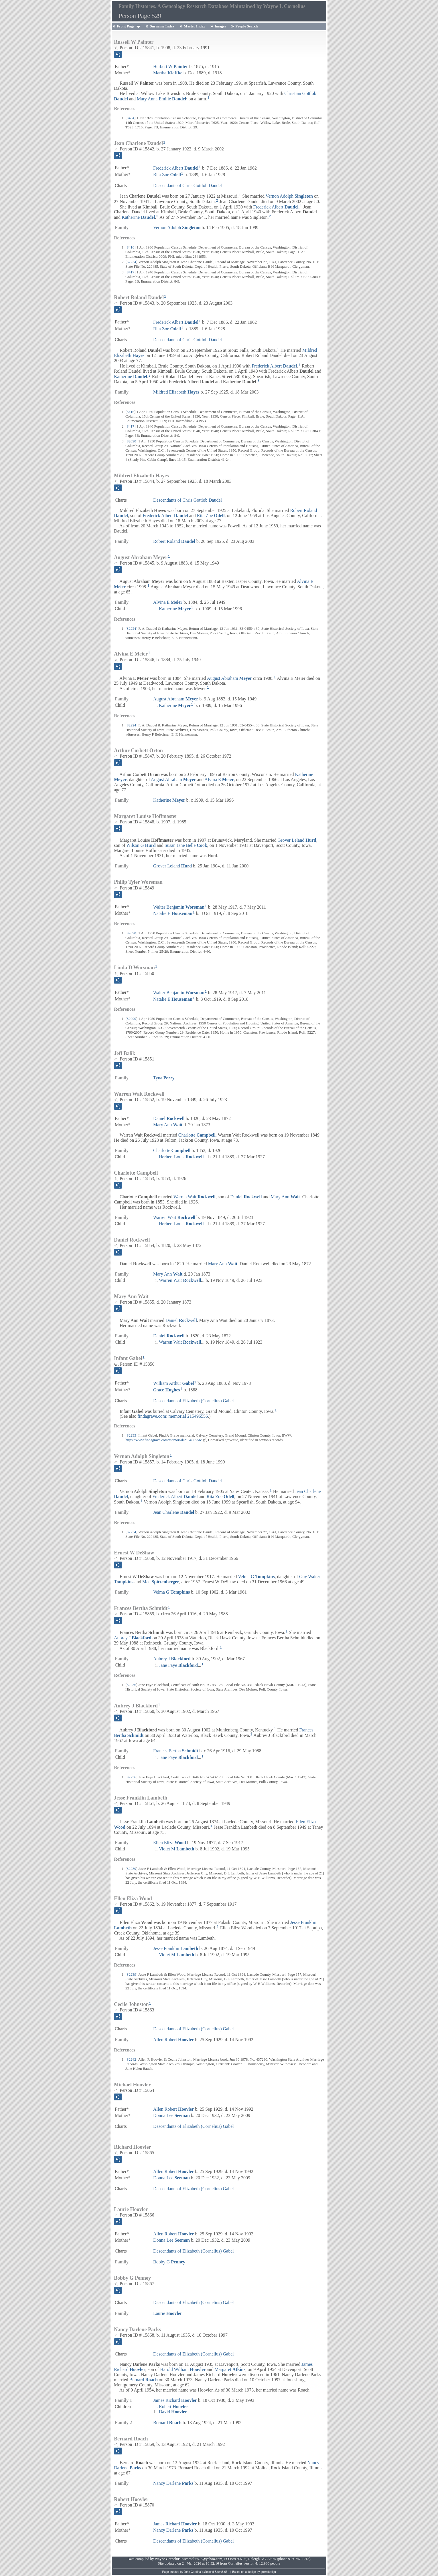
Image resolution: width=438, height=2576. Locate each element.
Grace (166, 1389)
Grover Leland (297, 840)
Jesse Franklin (175, 1948)
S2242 (131, 2059)
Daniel (169, 1118)
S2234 (131, 262)
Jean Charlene (173, 1512)
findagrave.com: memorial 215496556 (172, 1416)
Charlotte (197, 1135)
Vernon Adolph (289, 196)
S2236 (131, 1685)
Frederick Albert (175, 168)
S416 (130, 247)
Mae (160, 1581)
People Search (246, 26)
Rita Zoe (167, 174)
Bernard (143, 2379)
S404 (130, 118)
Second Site (212, 2571)
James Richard (175, 2400)
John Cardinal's (194, 2571)
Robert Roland (174, 541)
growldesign (268, 2571)
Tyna (164, 1077)
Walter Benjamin (178, 906)
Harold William (183, 2369)
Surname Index (162, 26)
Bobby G (169, 2261)
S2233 (131, 1435)
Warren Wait (194, 1196)
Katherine (138, 217)
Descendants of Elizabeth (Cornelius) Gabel (193, 1400)
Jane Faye (178, 1665)
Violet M (176, 1848)
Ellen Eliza (169, 1842)
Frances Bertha (175, 1750)
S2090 (131, 441)
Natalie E (172, 913)
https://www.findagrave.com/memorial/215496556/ (163, 1440)
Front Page (126, 26)
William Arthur (173, 1383)
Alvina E (167, 602)
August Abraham (229, 678)
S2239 (131, 1868)
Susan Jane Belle (186, 845)
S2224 (131, 628)
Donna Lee (171, 2115)
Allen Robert (173, 2039)
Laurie (167, 2313)
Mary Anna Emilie (161, 98)
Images (220, 26)
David (173, 2411)
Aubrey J (132, 1637)
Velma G (256, 1576)
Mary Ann (167, 1124)
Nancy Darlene (173, 2483)
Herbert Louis (181, 1156)
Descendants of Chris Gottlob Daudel (187, 185)
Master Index (194, 26)
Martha (167, 72)
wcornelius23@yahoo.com (202, 2559)
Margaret (229, 2369)
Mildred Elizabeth (176, 392)
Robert (173, 2406)
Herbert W (170, 66)
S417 (130, 272)
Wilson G (140, 845)
